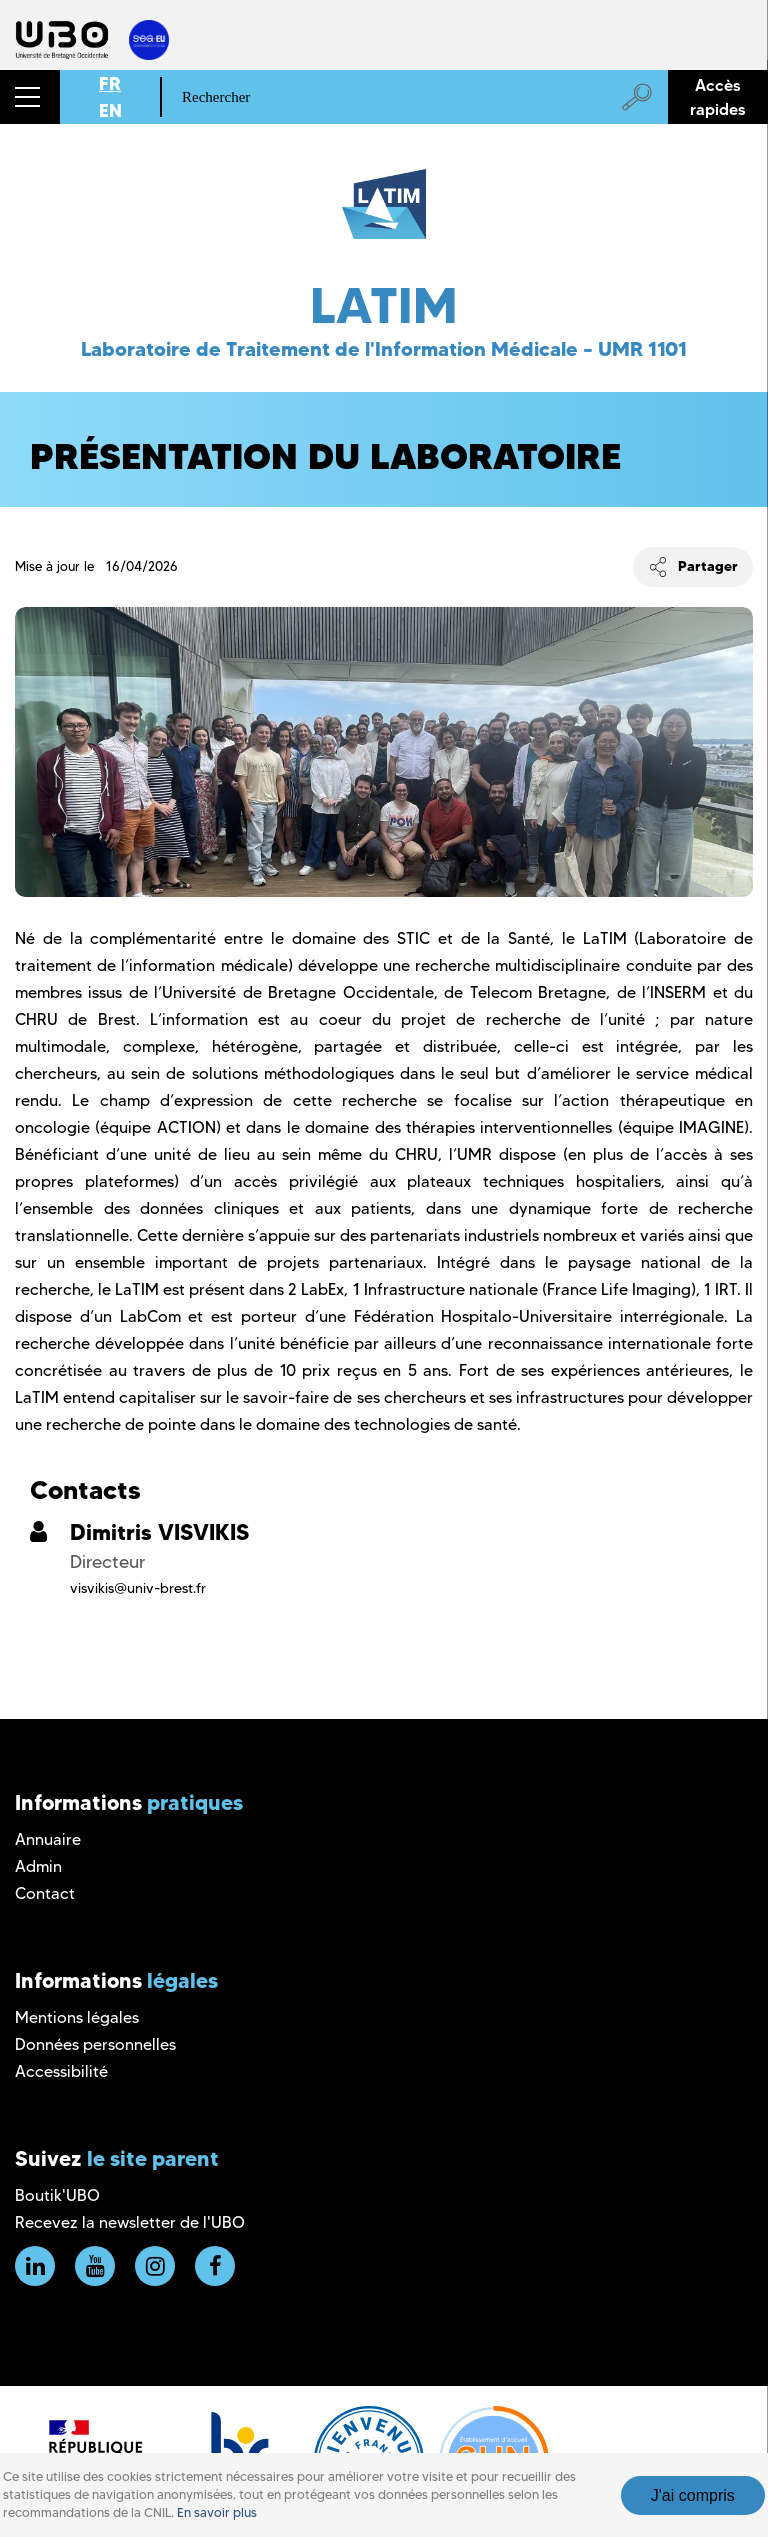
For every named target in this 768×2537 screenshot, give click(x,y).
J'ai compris (693, 2495)
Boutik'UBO (57, 2195)
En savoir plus (217, 2512)
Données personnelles (95, 2044)
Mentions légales (77, 2017)
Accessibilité (61, 2071)
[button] (30, 97)
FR (110, 83)
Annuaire (48, 1839)
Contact (45, 1893)
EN (110, 110)
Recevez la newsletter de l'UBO (130, 2222)
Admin (38, 1866)
